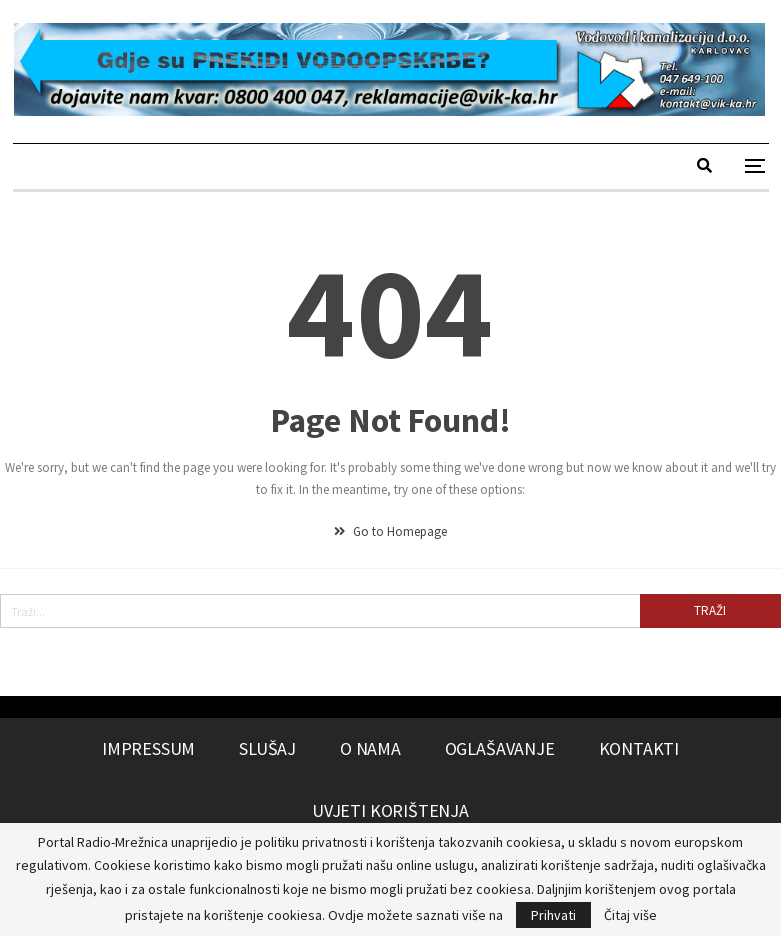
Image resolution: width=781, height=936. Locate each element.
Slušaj (267, 748)
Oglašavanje (500, 748)
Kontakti (639, 748)
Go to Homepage (390, 531)
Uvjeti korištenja (390, 810)
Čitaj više (630, 915)
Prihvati (553, 915)
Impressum (148, 748)
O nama (370, 748)
